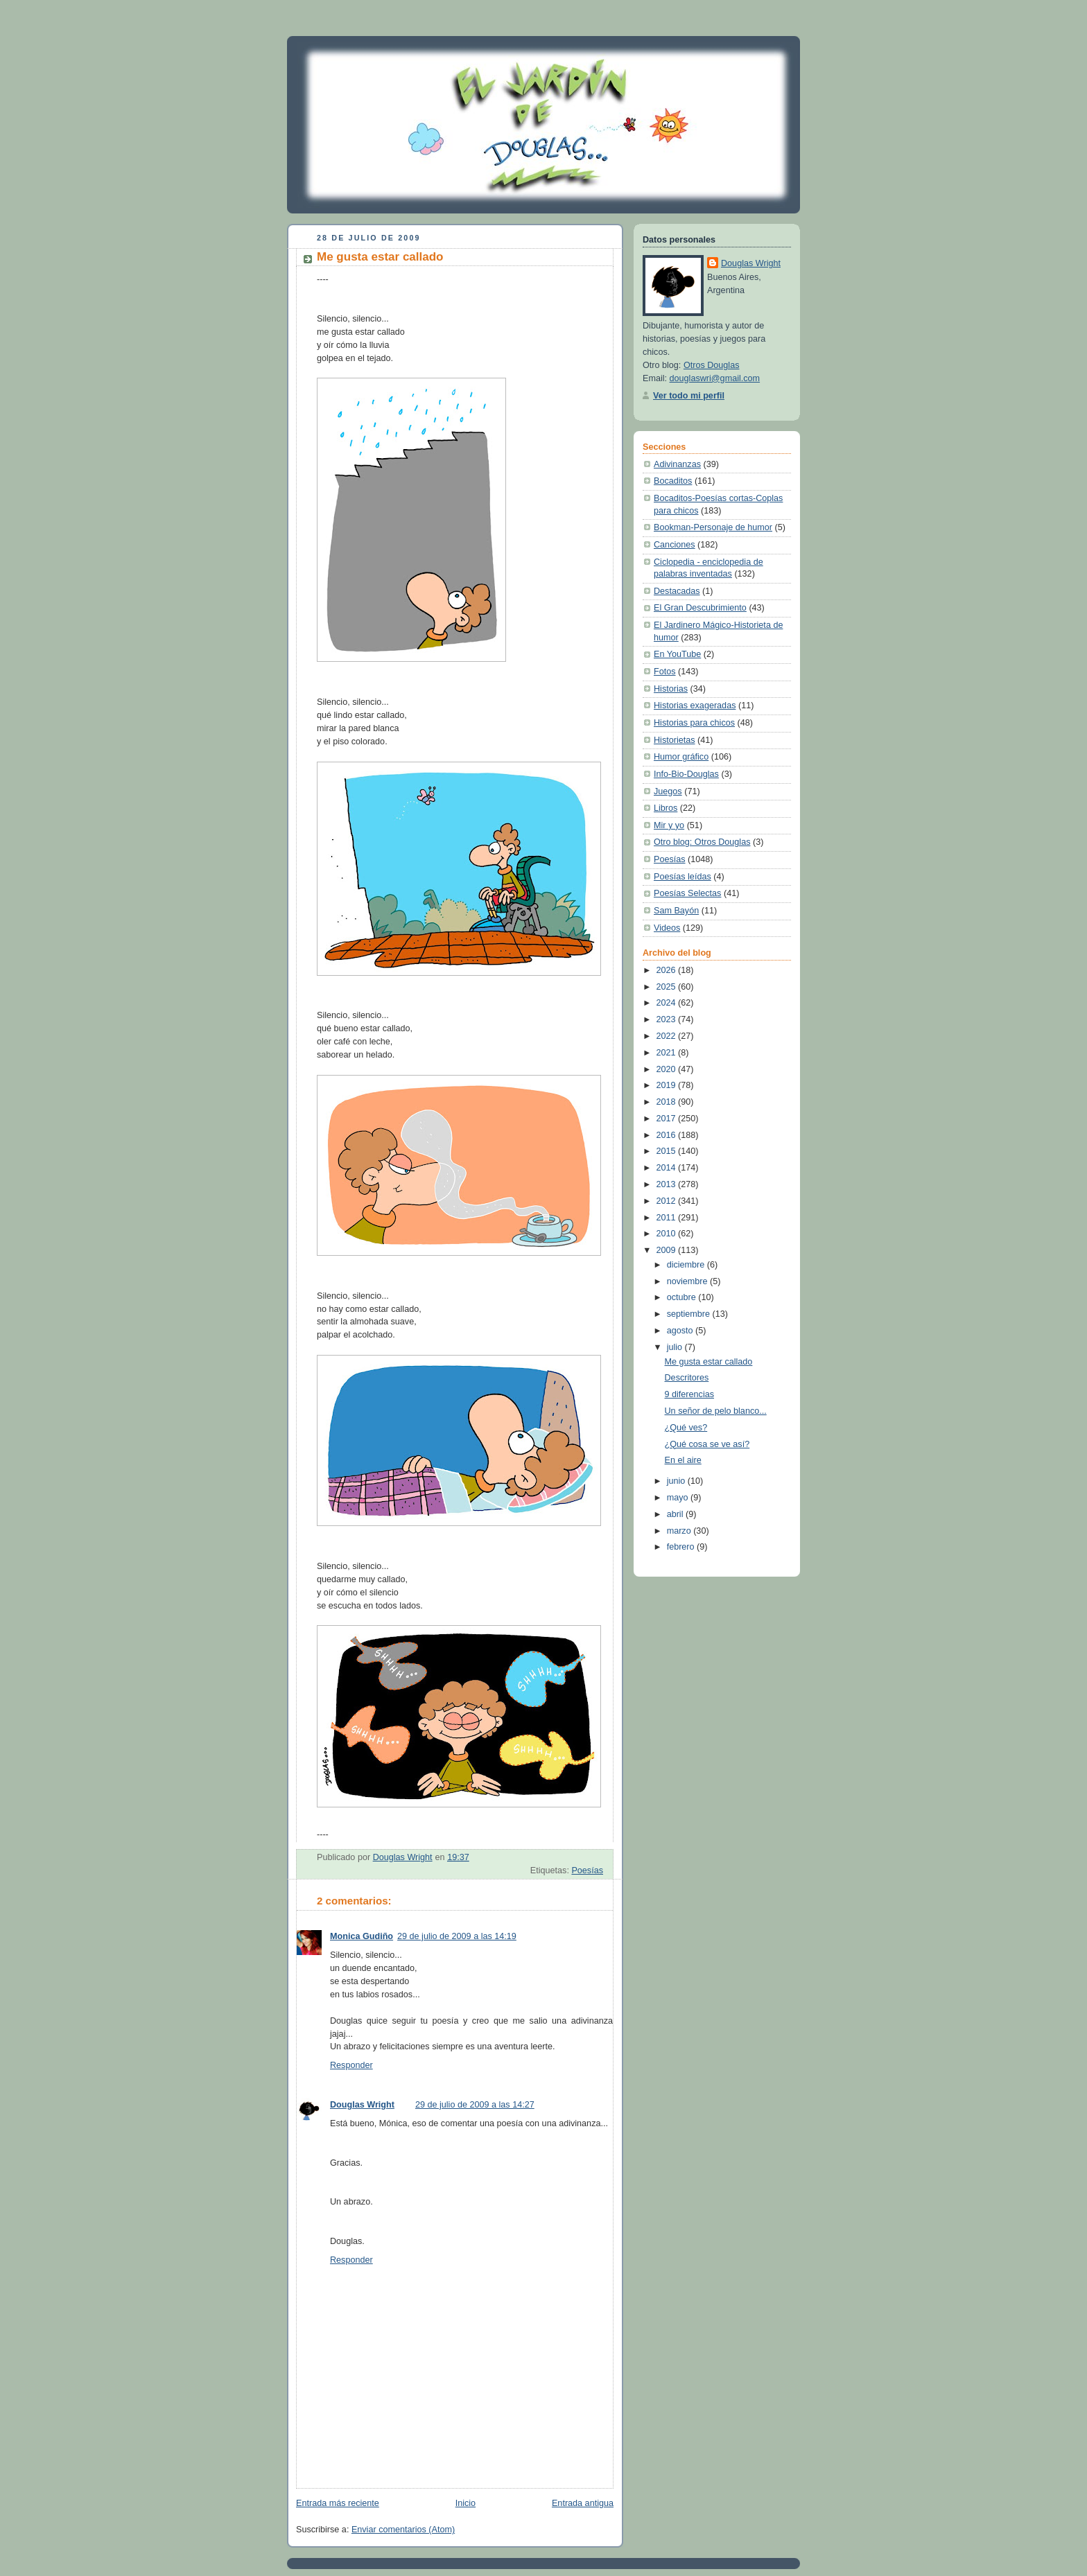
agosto (681, 1330)
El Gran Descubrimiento (700, 608)
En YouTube (677, 654)
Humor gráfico (681, 757)
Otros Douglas (712, 365)
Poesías (587, 1870)
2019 (667, 1085)
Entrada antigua (583, 2503)
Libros (665, 808)
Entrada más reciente (337, 2503)
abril (676, 1514)
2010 (667, 1233)
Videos (667, 928)
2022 (667, 1036)
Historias (671, 689)
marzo (680, 1531)
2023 (667, 1019)
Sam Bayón (676, 910)
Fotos (665, 671)
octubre (683, 1297)
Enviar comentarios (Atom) (403, 2529)
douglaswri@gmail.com (715, 378)
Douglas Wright (362, 2105)
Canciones (674, 545)
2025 (667, 987)
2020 (667, 1069)
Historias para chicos (694, 723)
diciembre (687, 1265)
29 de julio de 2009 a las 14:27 (474, 2105)
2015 (667, 1151)
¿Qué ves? (686, 1427)
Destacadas (677, 591)
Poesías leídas (682, 877)
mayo (678, 1497)
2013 (667, 1184)
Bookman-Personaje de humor (713, 527)
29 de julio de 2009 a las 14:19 (456, 1936)
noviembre (688, 1281)
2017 (667, 1118)
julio (676, 1347)
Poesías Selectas (687, 893)
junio (677, 1481)
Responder (351, 2065)
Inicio (465, 2503)
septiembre (690, 1314)
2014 (667, 1168)
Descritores (687, 1378)
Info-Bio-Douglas (686, 774)
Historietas (674, 740)
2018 (667, 1102)
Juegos (668, 791)
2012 (667, 1201)
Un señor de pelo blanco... (716, 1411)
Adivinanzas (677, 464)
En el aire (683, 1460)
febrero (682, 1547)
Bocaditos (673, 481)
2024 (667, 1003)
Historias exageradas (695, 705)
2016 (667, 1135)
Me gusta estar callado (709, 1362)
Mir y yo (669, 825)
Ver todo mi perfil (688, 396)
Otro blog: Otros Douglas (702, 842)
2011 (667, 1218)
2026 (667, 970)
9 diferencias (690, 1394)
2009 (667, 1250)
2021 (667, 1053)
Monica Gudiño (361, 1936)
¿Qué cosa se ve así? (707, 1444)
